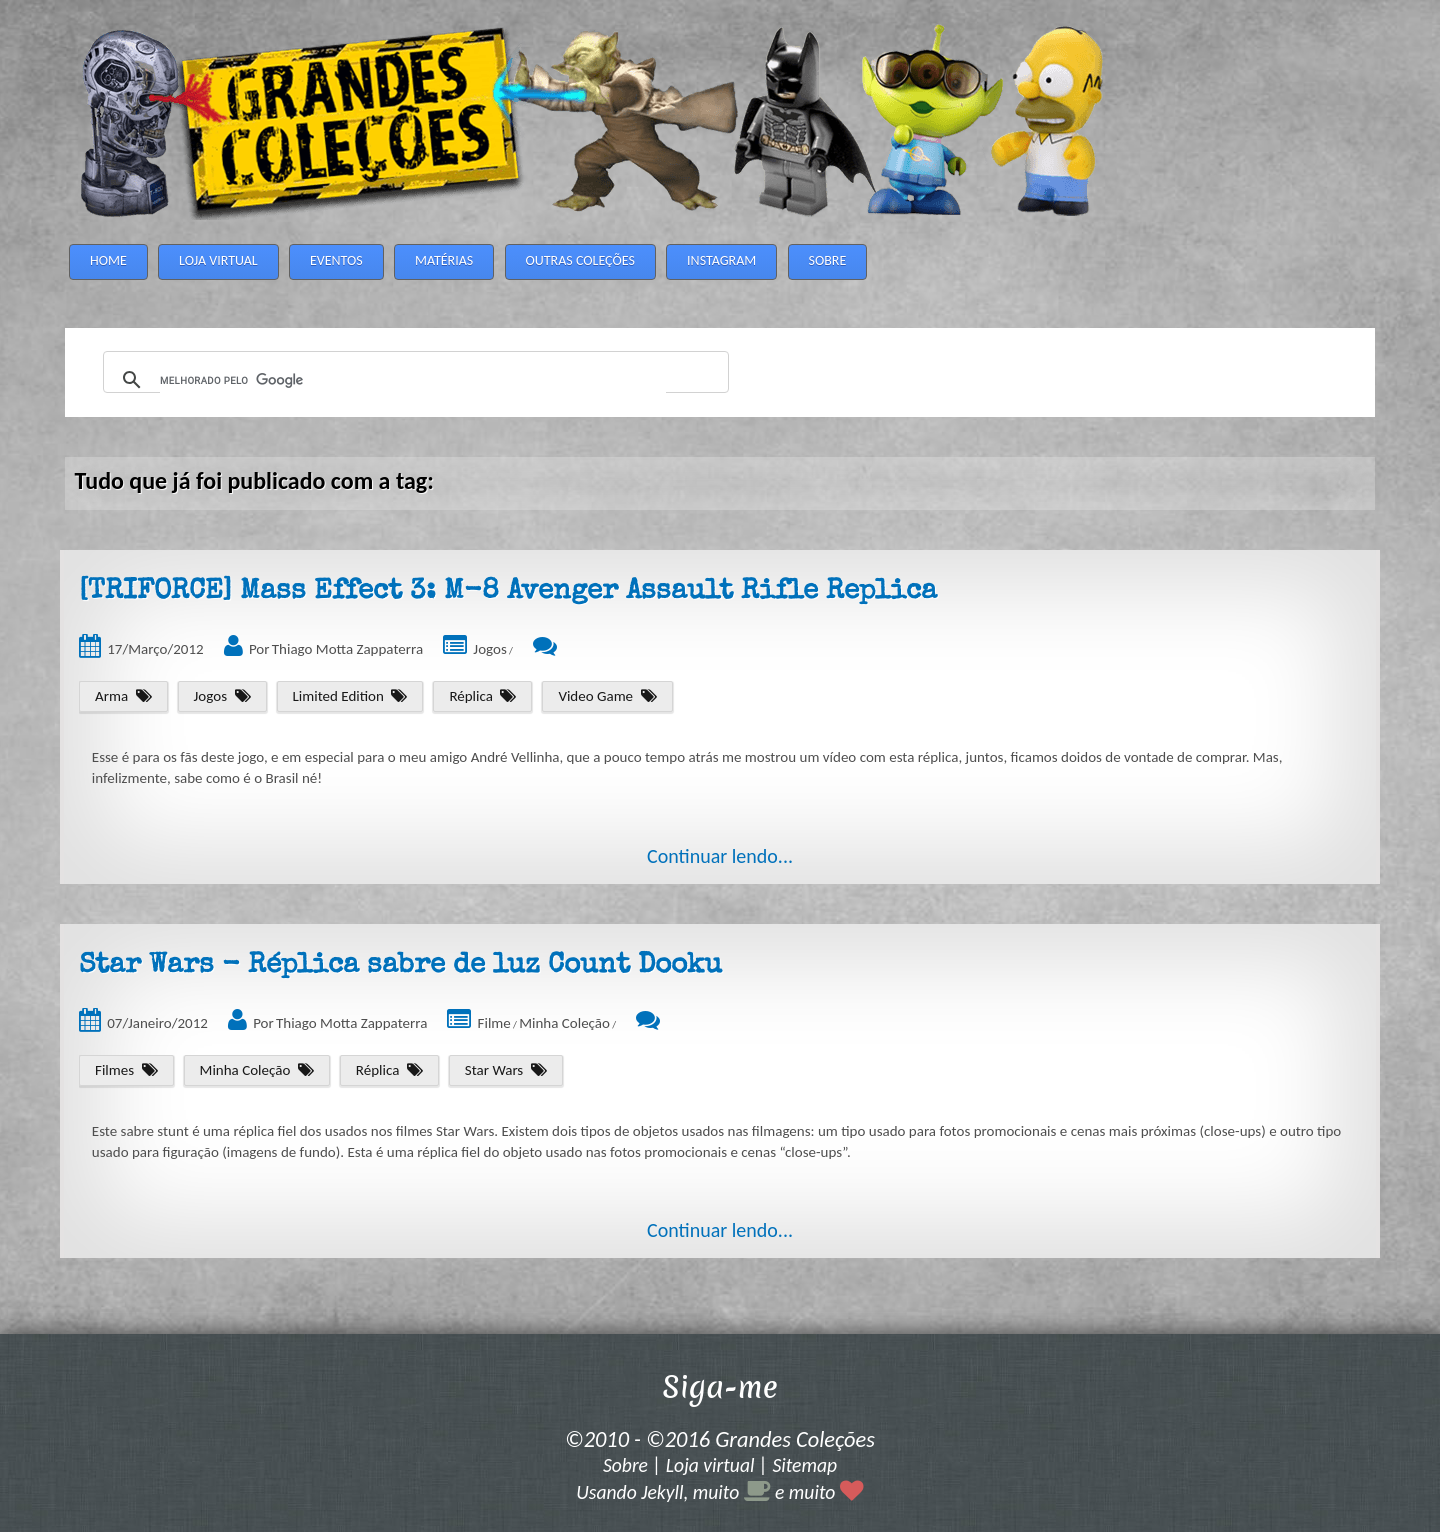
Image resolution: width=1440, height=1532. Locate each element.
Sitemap (804, 1465)
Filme (494, 1023)
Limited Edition (338, 696)
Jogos (489, 649)
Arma (111, 696)
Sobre (625, 1465)
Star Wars (494, 1070)
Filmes (114, 1070)
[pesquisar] (413, 380)
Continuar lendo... (720, 856)
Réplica (471, 696)
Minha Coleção (564, 1023)
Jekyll (662, 1492)
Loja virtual (710, 1465)
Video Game (595, 696)
